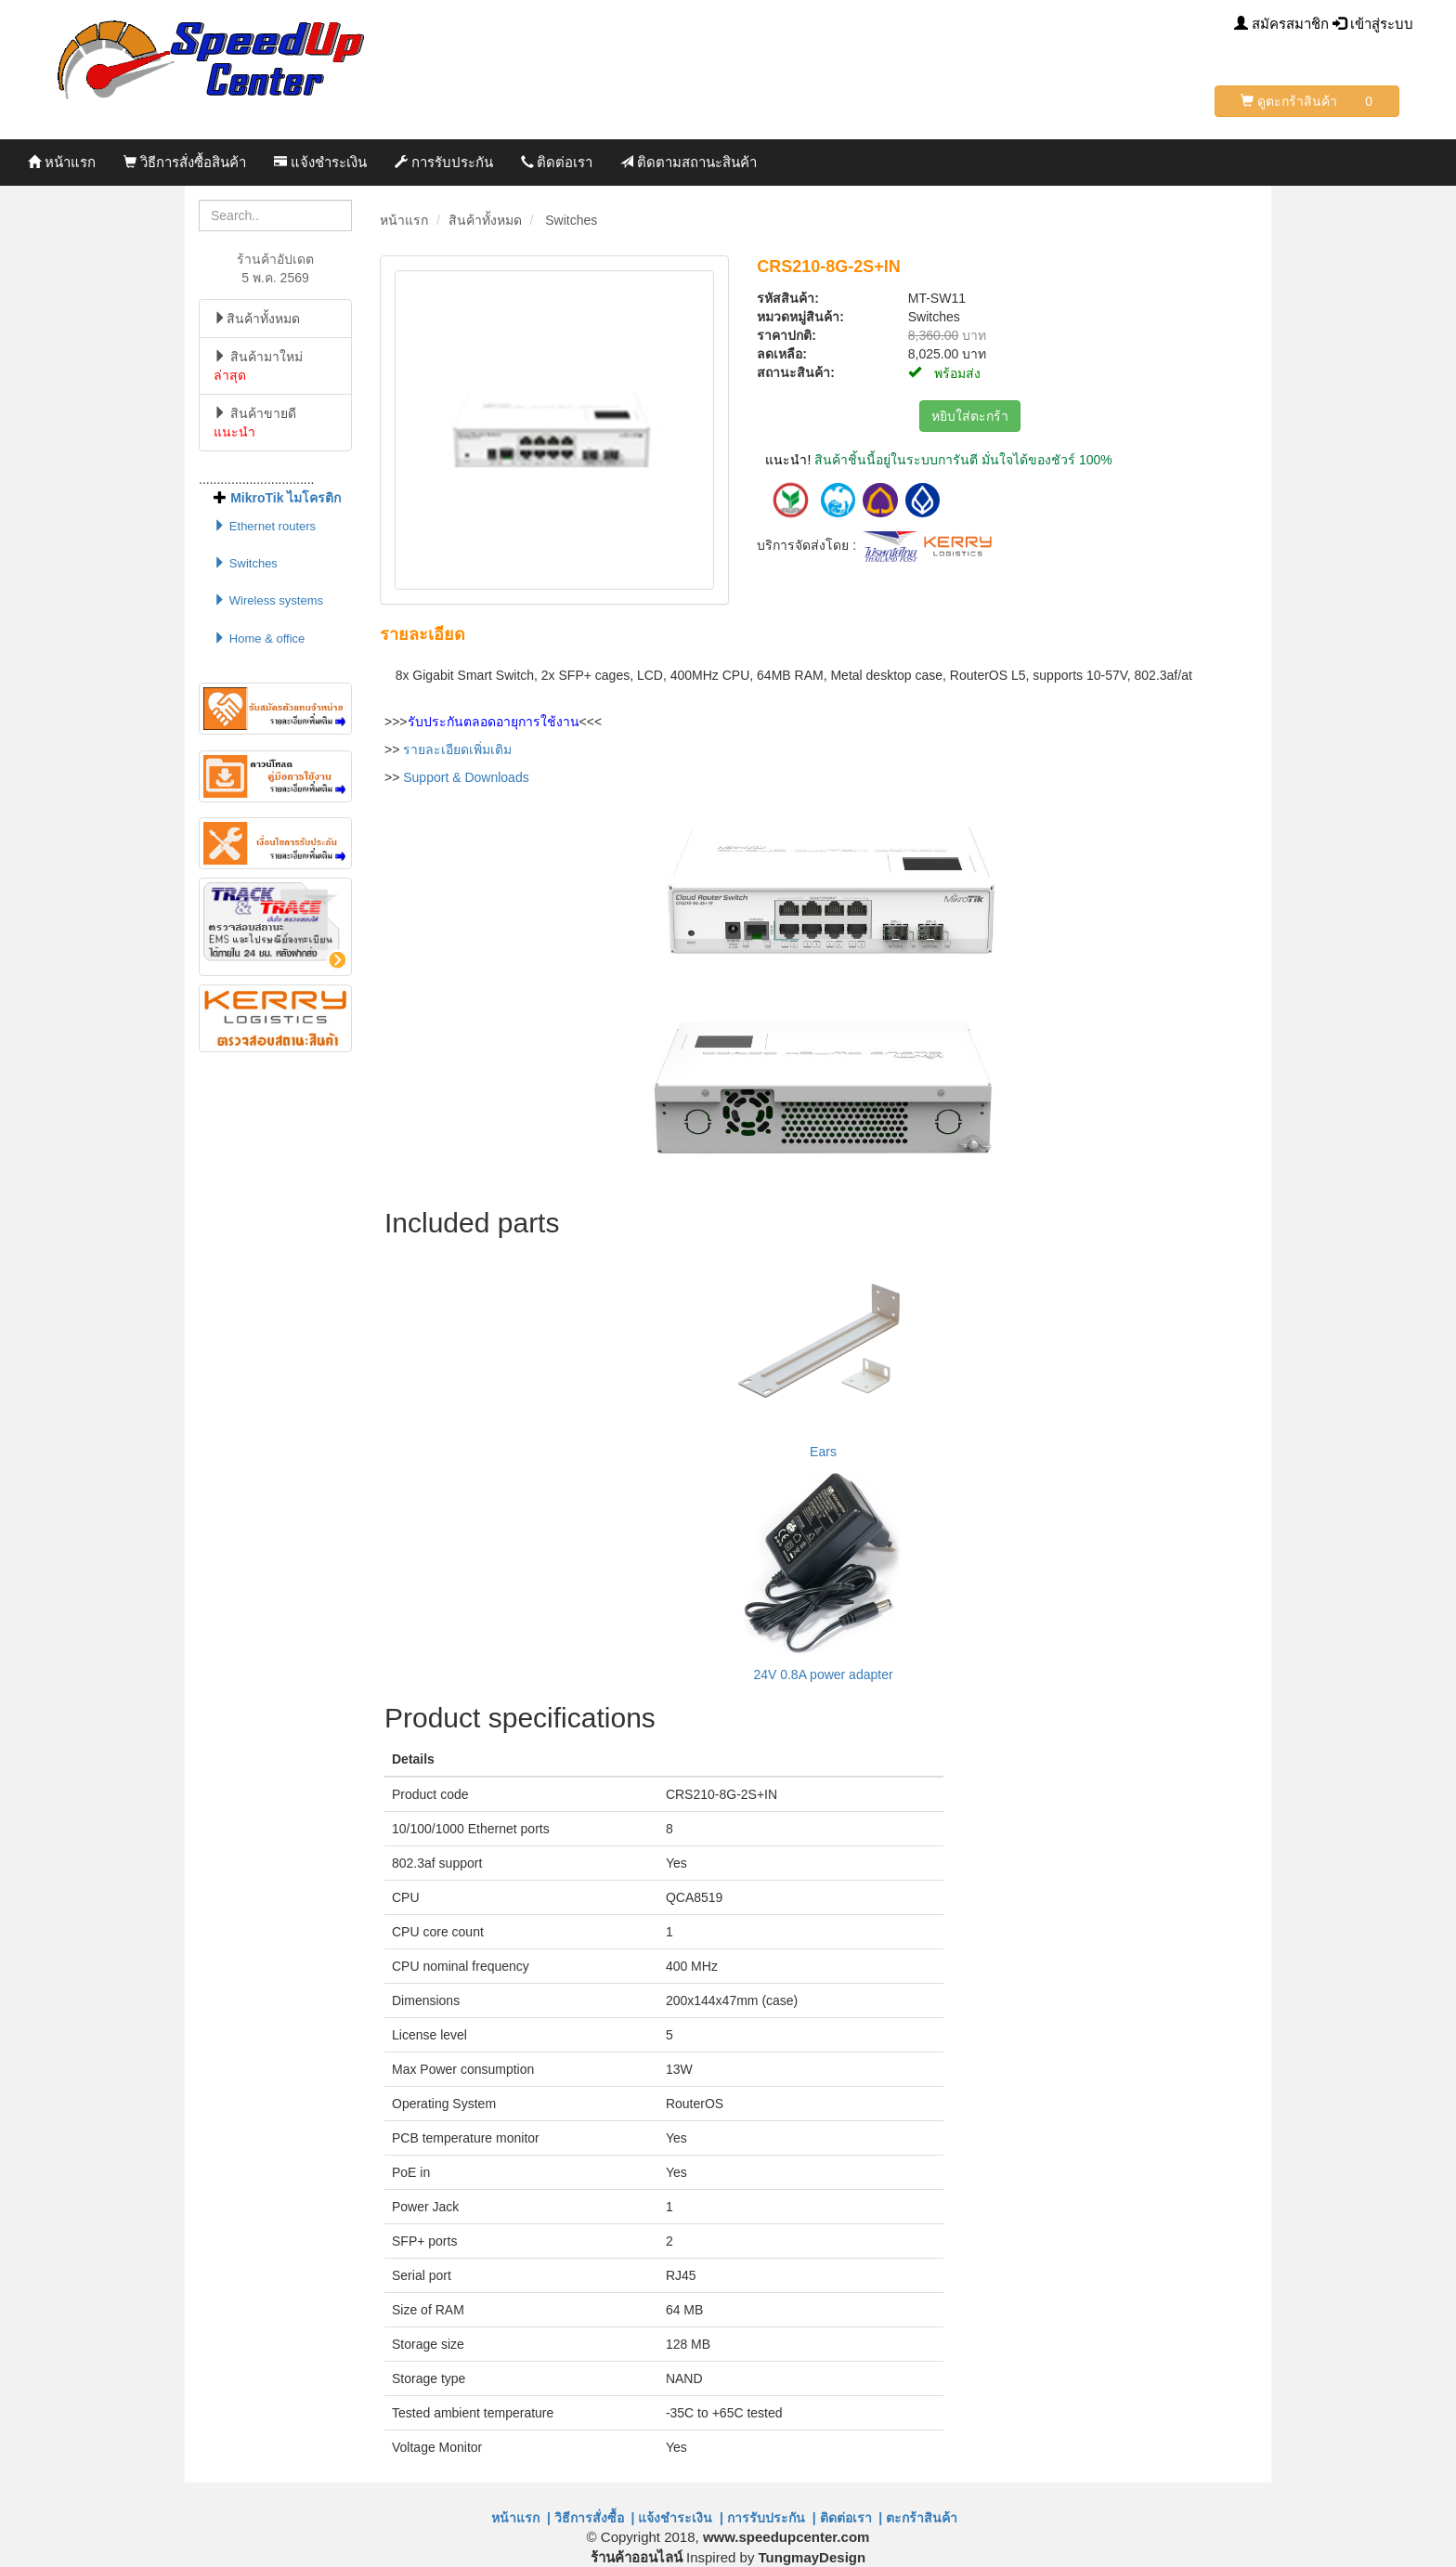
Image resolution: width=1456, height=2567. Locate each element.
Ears (823, 1451)
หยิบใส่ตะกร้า (969, 416)
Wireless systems (268, 600)
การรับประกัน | (771, 2517)
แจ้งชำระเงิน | (680, 2517)
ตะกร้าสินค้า (925, 2517)
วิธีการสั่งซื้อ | (594, 2517)
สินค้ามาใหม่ (258, 366)
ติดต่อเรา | (851, 2517)
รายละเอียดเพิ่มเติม (457, 749)
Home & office (259, 638)
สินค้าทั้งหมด (257, 318)
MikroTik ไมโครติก (285, 497)
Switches (246, 563)
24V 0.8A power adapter (822, 1674)
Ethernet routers (265, 526)
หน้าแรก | (521, 2517)
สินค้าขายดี (255, 422)
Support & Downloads (465, 777)
